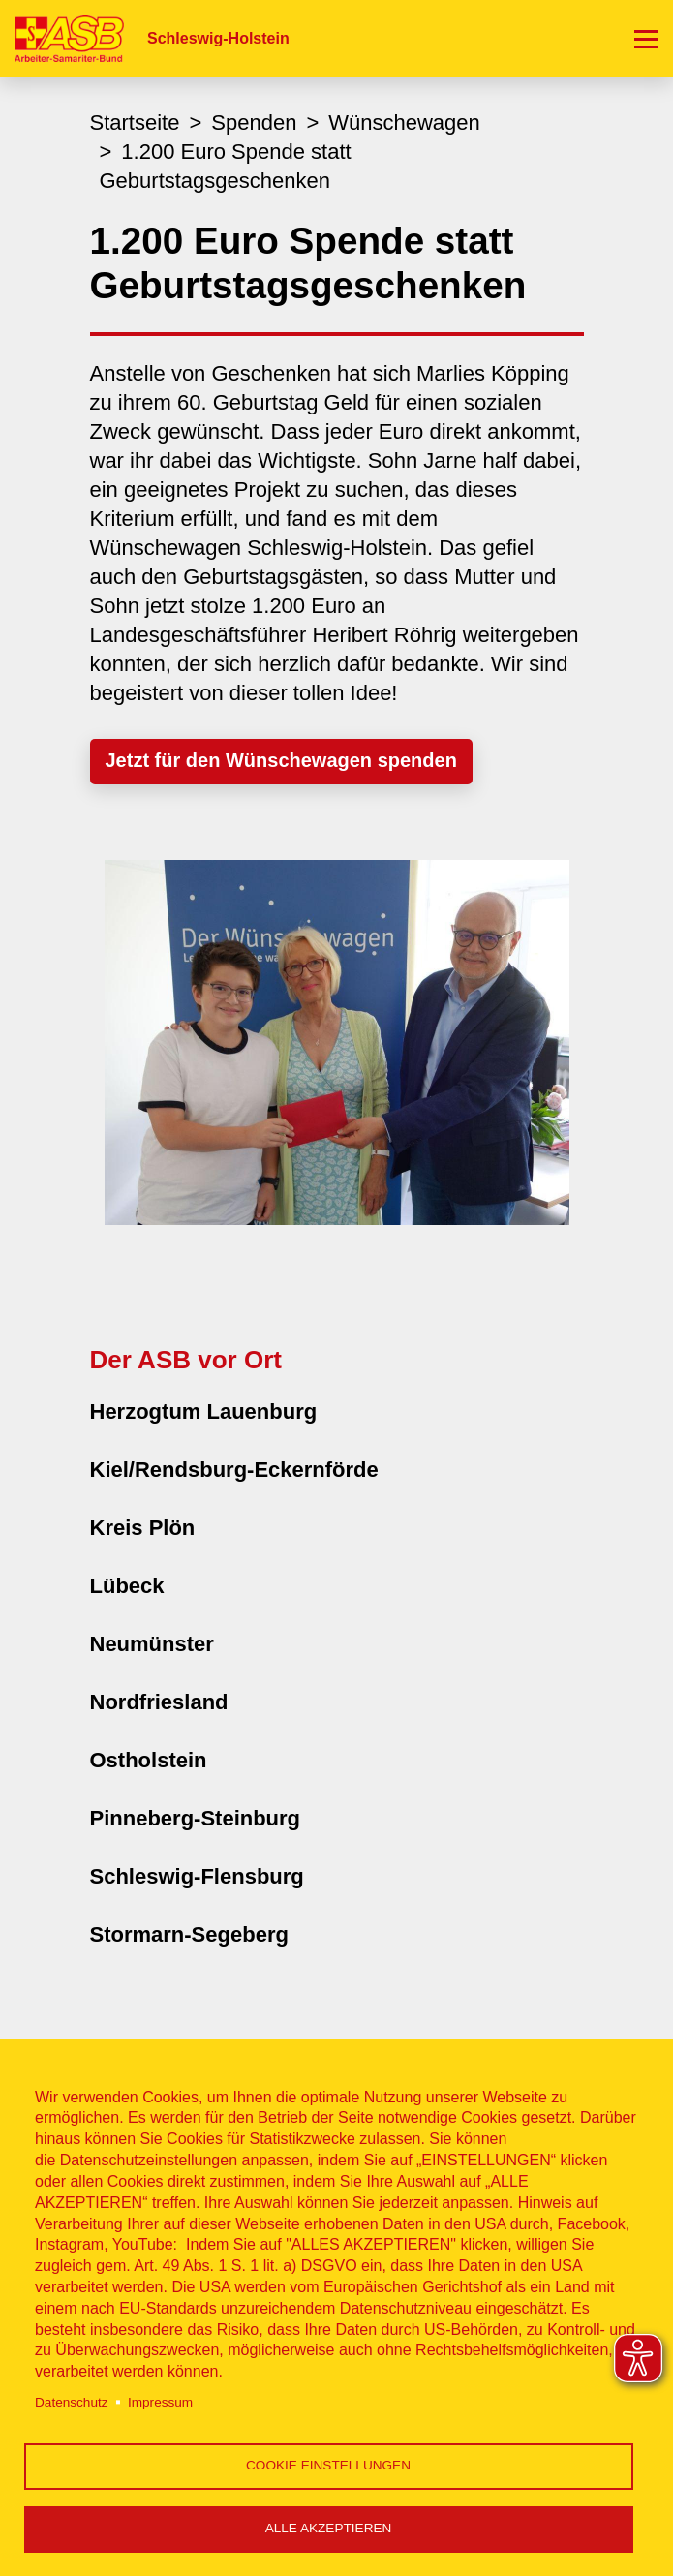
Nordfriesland (159, 1702)
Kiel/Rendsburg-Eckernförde (234, 1469)
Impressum (160, 2402)
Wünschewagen (404, 122)
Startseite (135, 122)
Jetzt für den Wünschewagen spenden (281, 760)
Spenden (253, 122)
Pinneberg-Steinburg (195, 1818)
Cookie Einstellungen (328, 2465)
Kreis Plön (143, 1528)
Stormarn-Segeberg (189, 1934)
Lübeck (127, 1586)
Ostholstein (148, 1760)
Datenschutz (71, 2402)
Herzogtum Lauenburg (204, 1411)
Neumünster (152, 1644)
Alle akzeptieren (328, 2528)
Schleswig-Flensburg (197, 1876)
